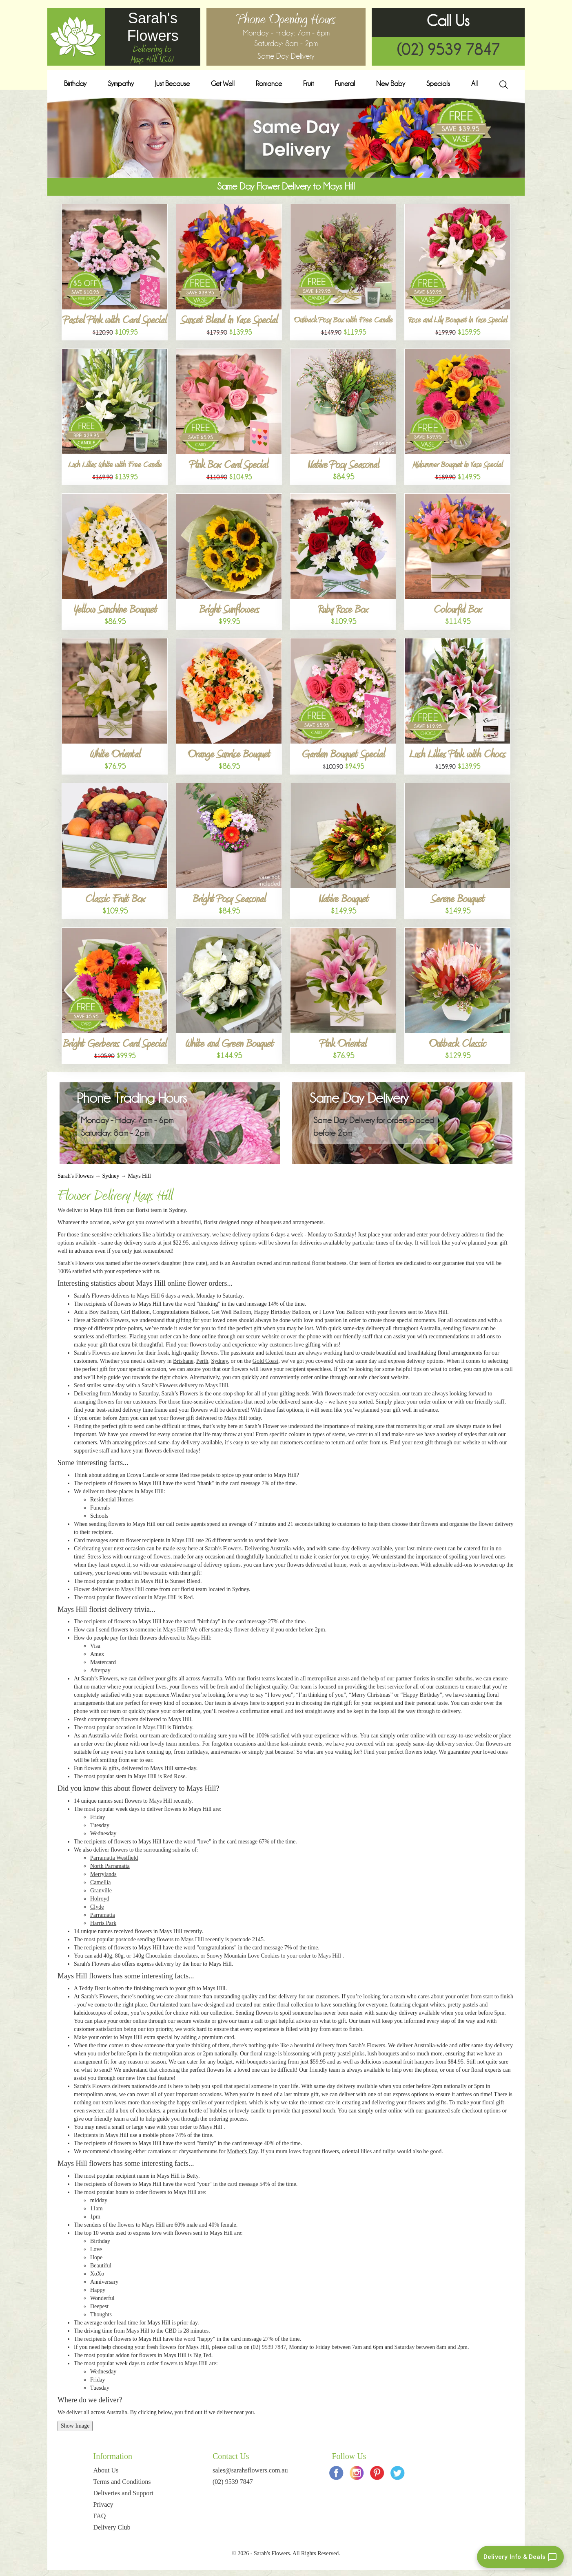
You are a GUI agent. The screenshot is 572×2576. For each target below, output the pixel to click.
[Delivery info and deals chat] (520, 2557)
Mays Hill (139, 1176)
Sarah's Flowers (75, 1176)
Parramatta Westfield (114, 1858)
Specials (438, 84)
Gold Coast (265, 1361)
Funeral (345, 84)
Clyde (97, 1907)
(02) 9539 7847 (448, 49)
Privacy (103, 2504)
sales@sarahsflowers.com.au (250, 2470)
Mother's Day (242, 2151)
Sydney (110, 1176)
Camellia (100, 1882)
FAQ (99, 2515)
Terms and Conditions (122, 2481)
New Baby (390, 84)
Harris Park (103, 1923)
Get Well (223, 84)
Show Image (75, 2426)
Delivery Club (112, 2527)
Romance (269, 84)
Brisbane (183, 1361)
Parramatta (102, 1915)
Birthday (75, 84)
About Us (106, 2470)
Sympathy (121, 84)
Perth (202, 1361)
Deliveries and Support (123, 2493)
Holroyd (99, 1899)
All (474, 84)
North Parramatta (110, 1866)
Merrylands (103, 1874)
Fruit (308, 84)
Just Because (172, 84)
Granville (101, 1890)
